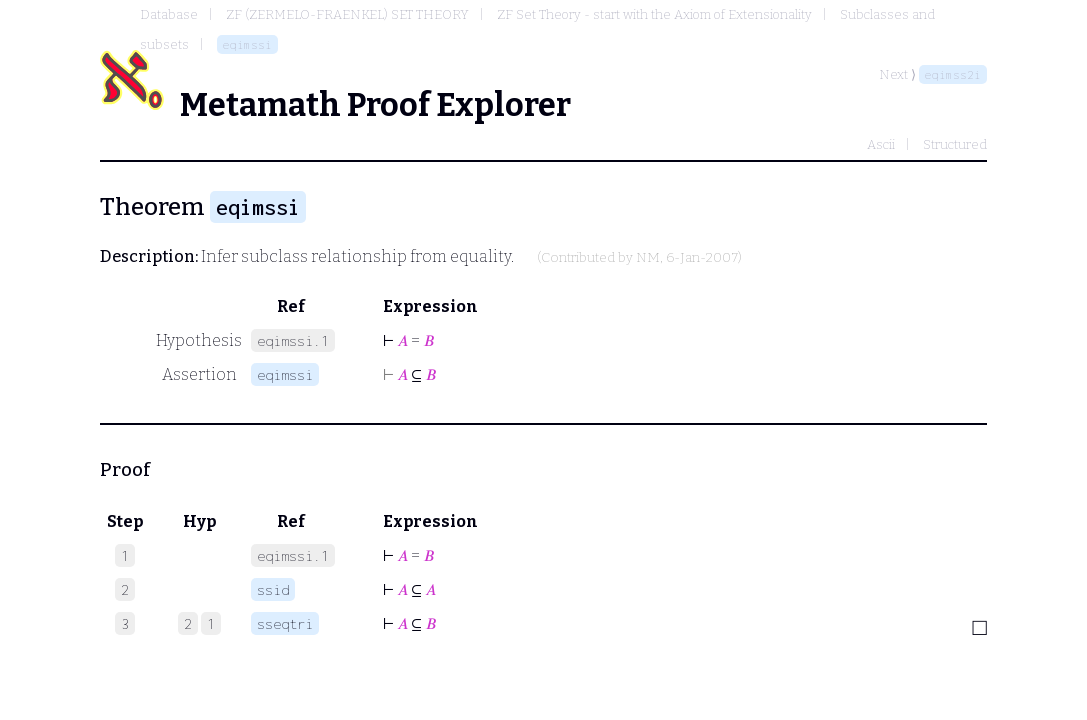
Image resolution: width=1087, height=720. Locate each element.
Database (169, 14)
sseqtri (285, 623)
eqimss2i (953, 74)
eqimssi (247, 44)
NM (648, 258)
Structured (955, 144)
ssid (273, 589)
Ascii (881, 144)
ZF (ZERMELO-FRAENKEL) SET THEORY (347, 14)
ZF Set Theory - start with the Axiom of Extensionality (654, 14)
